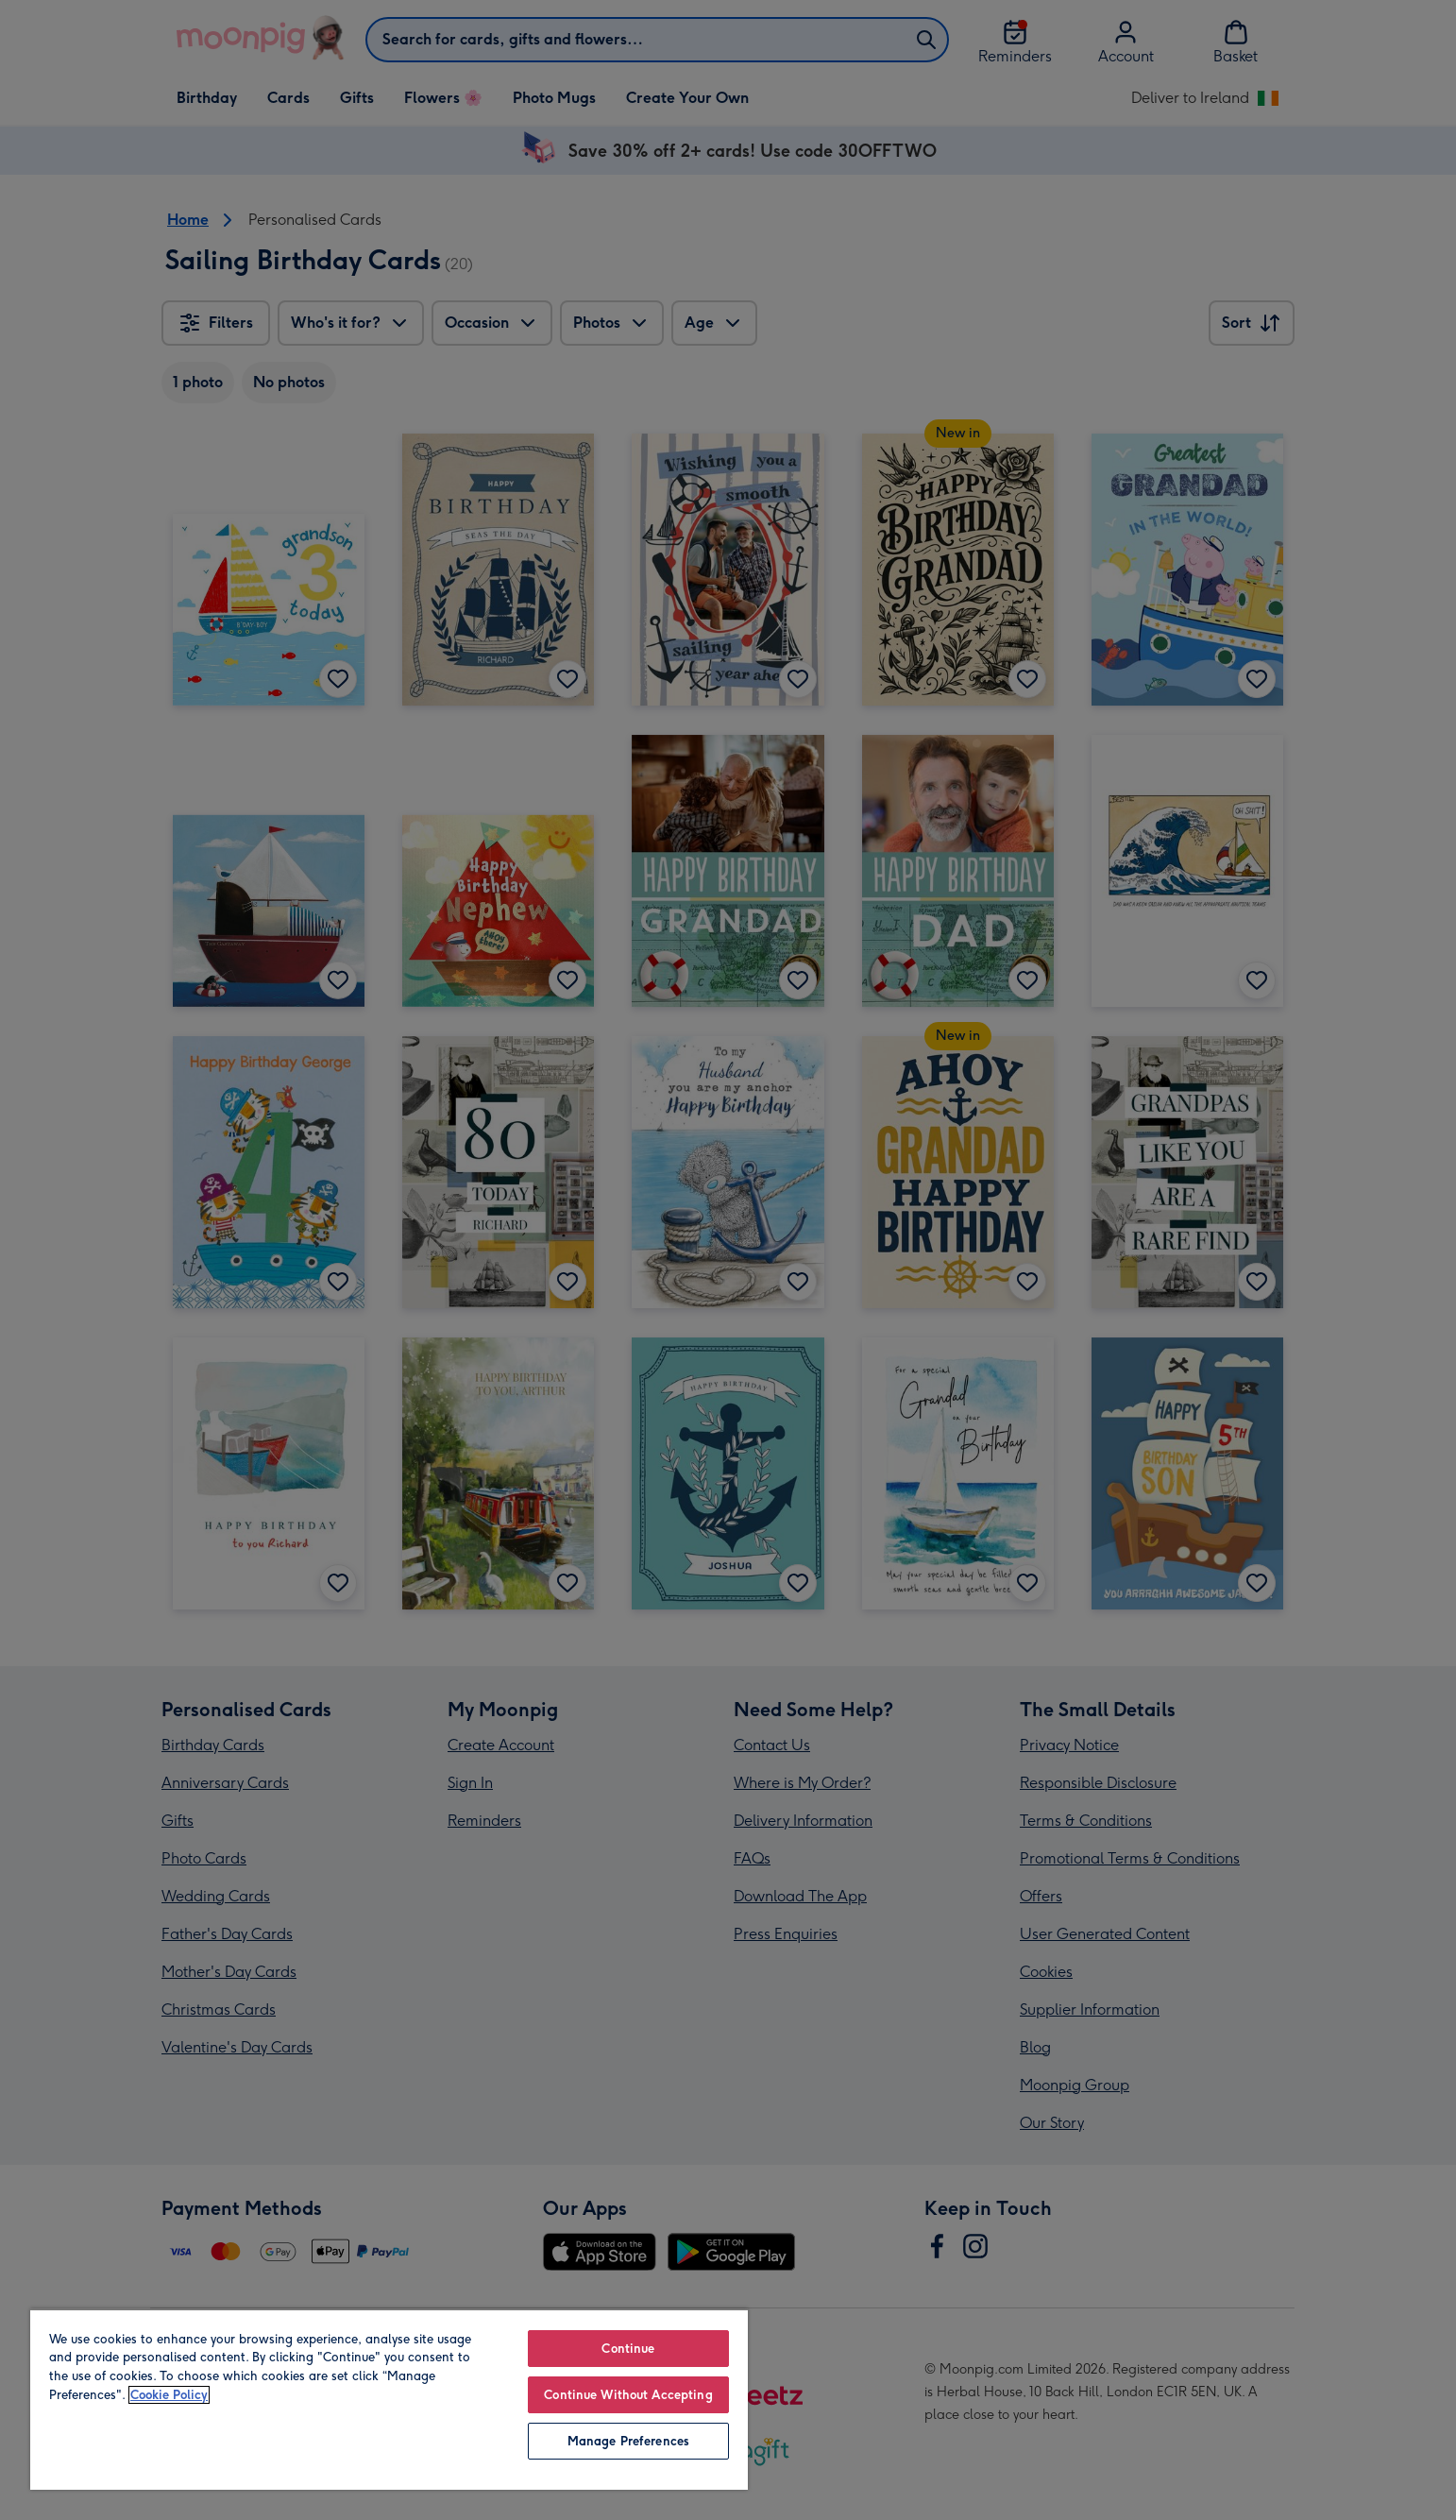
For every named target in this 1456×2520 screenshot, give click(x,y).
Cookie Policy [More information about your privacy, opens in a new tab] (169, 2395)
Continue (627, 2348)
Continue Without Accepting (628, 2395)
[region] (389, 2399)
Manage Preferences (628, 2441)
